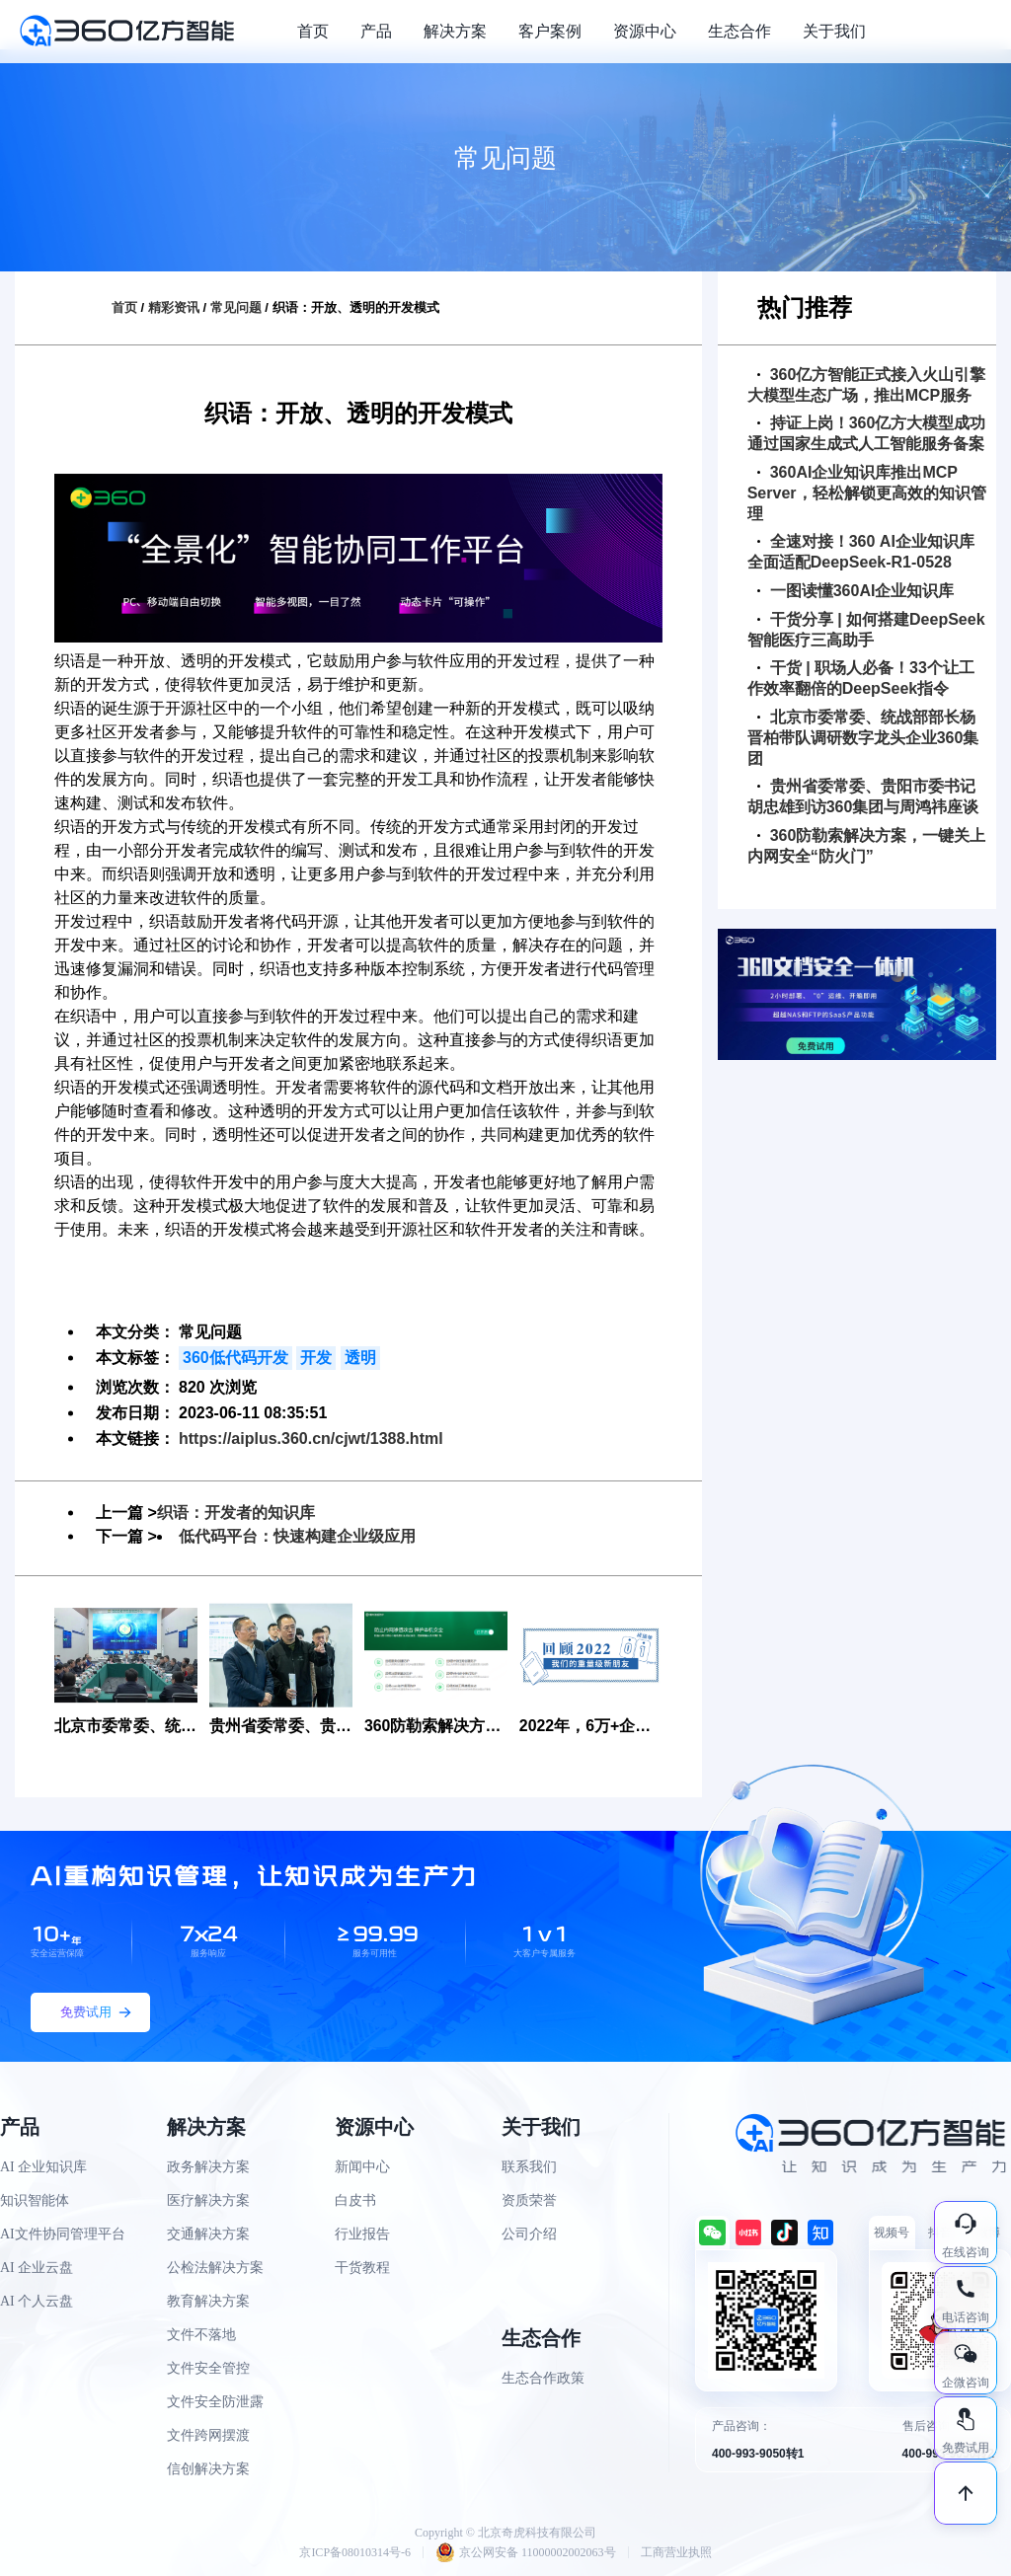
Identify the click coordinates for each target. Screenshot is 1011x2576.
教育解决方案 (208, 2301)
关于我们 (834, 31)
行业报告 (362, 2234)
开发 (316, 1357)
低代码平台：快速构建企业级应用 (297, 1536)
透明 (360, 1357)
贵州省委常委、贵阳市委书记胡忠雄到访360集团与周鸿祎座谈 (863, 796)
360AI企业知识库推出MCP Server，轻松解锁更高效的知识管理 (866, 493)
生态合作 (739, 31)
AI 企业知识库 (43, 2166)
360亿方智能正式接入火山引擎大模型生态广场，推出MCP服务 (866, 385)
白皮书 (355, 2200)
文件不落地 (201, 2334)
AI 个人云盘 (36, 2301)
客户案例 (550, 31)
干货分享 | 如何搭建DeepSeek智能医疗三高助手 (866, 629)
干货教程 (362, 2267)
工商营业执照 (676, 2552)
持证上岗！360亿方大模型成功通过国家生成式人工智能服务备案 (866, 433)
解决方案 (455, 31)
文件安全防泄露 (215, 2401)
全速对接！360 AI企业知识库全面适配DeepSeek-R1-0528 (860, 551)
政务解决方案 (208, 2166)
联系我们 (529, 2166)
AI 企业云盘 (36, 2267)
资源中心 (644, 31)
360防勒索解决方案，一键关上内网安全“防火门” (866, 846)
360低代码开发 (235, 1357)
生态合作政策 (543, 2378)
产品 (376, 31)
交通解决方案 (208, 2234)
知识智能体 (34, 2200)
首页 (313, 31)
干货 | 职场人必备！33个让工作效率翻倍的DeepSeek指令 (860, 678)
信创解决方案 (208, 2469)
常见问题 (236, 307)
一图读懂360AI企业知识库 (856, 590)
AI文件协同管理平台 (62, 2234)
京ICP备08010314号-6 (355, 2552)
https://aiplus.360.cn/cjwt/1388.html (311, 1438)
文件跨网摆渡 (208, 2435)
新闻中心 (362, 2166)
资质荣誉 (529, 2200)
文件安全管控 (208, 2368)
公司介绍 (529, 2234)
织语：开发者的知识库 (236, 1512)
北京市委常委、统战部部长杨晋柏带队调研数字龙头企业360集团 (863, 738)
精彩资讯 (173, 307)
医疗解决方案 (208, 2200)
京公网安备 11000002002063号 (525, 2552)
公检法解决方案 (215, 2267)
